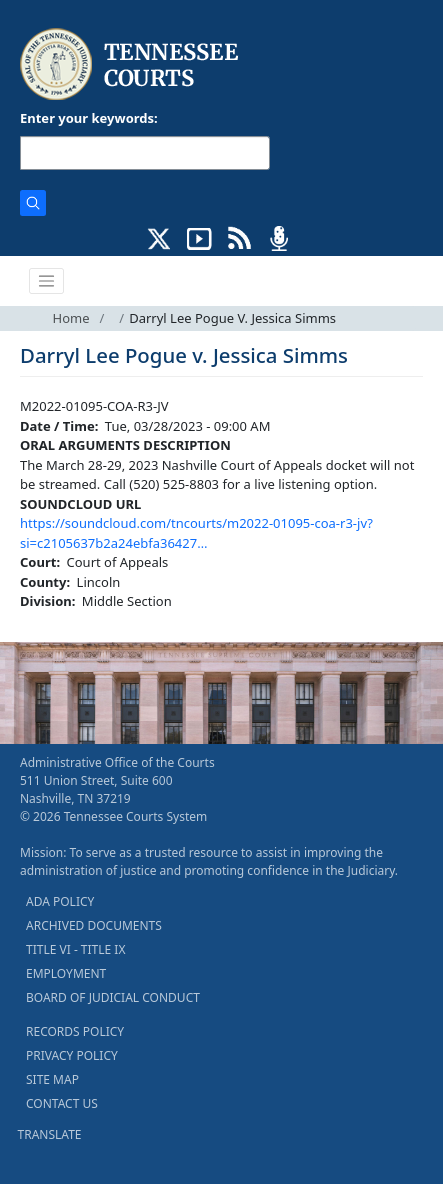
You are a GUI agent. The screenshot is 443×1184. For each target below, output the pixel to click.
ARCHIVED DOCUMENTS (94, 925)
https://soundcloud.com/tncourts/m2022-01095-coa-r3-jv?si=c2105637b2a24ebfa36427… (196, 533)
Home (71, 318)
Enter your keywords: (89, 118)
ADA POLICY (60, 901)
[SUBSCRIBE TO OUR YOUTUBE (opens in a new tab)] (199, 237)
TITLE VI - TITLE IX (75, 949)
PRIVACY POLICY (72, 1055)
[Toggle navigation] (47, 281)
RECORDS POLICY (75, 1031)
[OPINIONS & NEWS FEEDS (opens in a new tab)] (239, 237)
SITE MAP (52, 1079)
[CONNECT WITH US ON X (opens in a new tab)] (159, 237)
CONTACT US (62, 1103)
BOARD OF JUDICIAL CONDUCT (113, 997)
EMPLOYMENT (66, 973)
